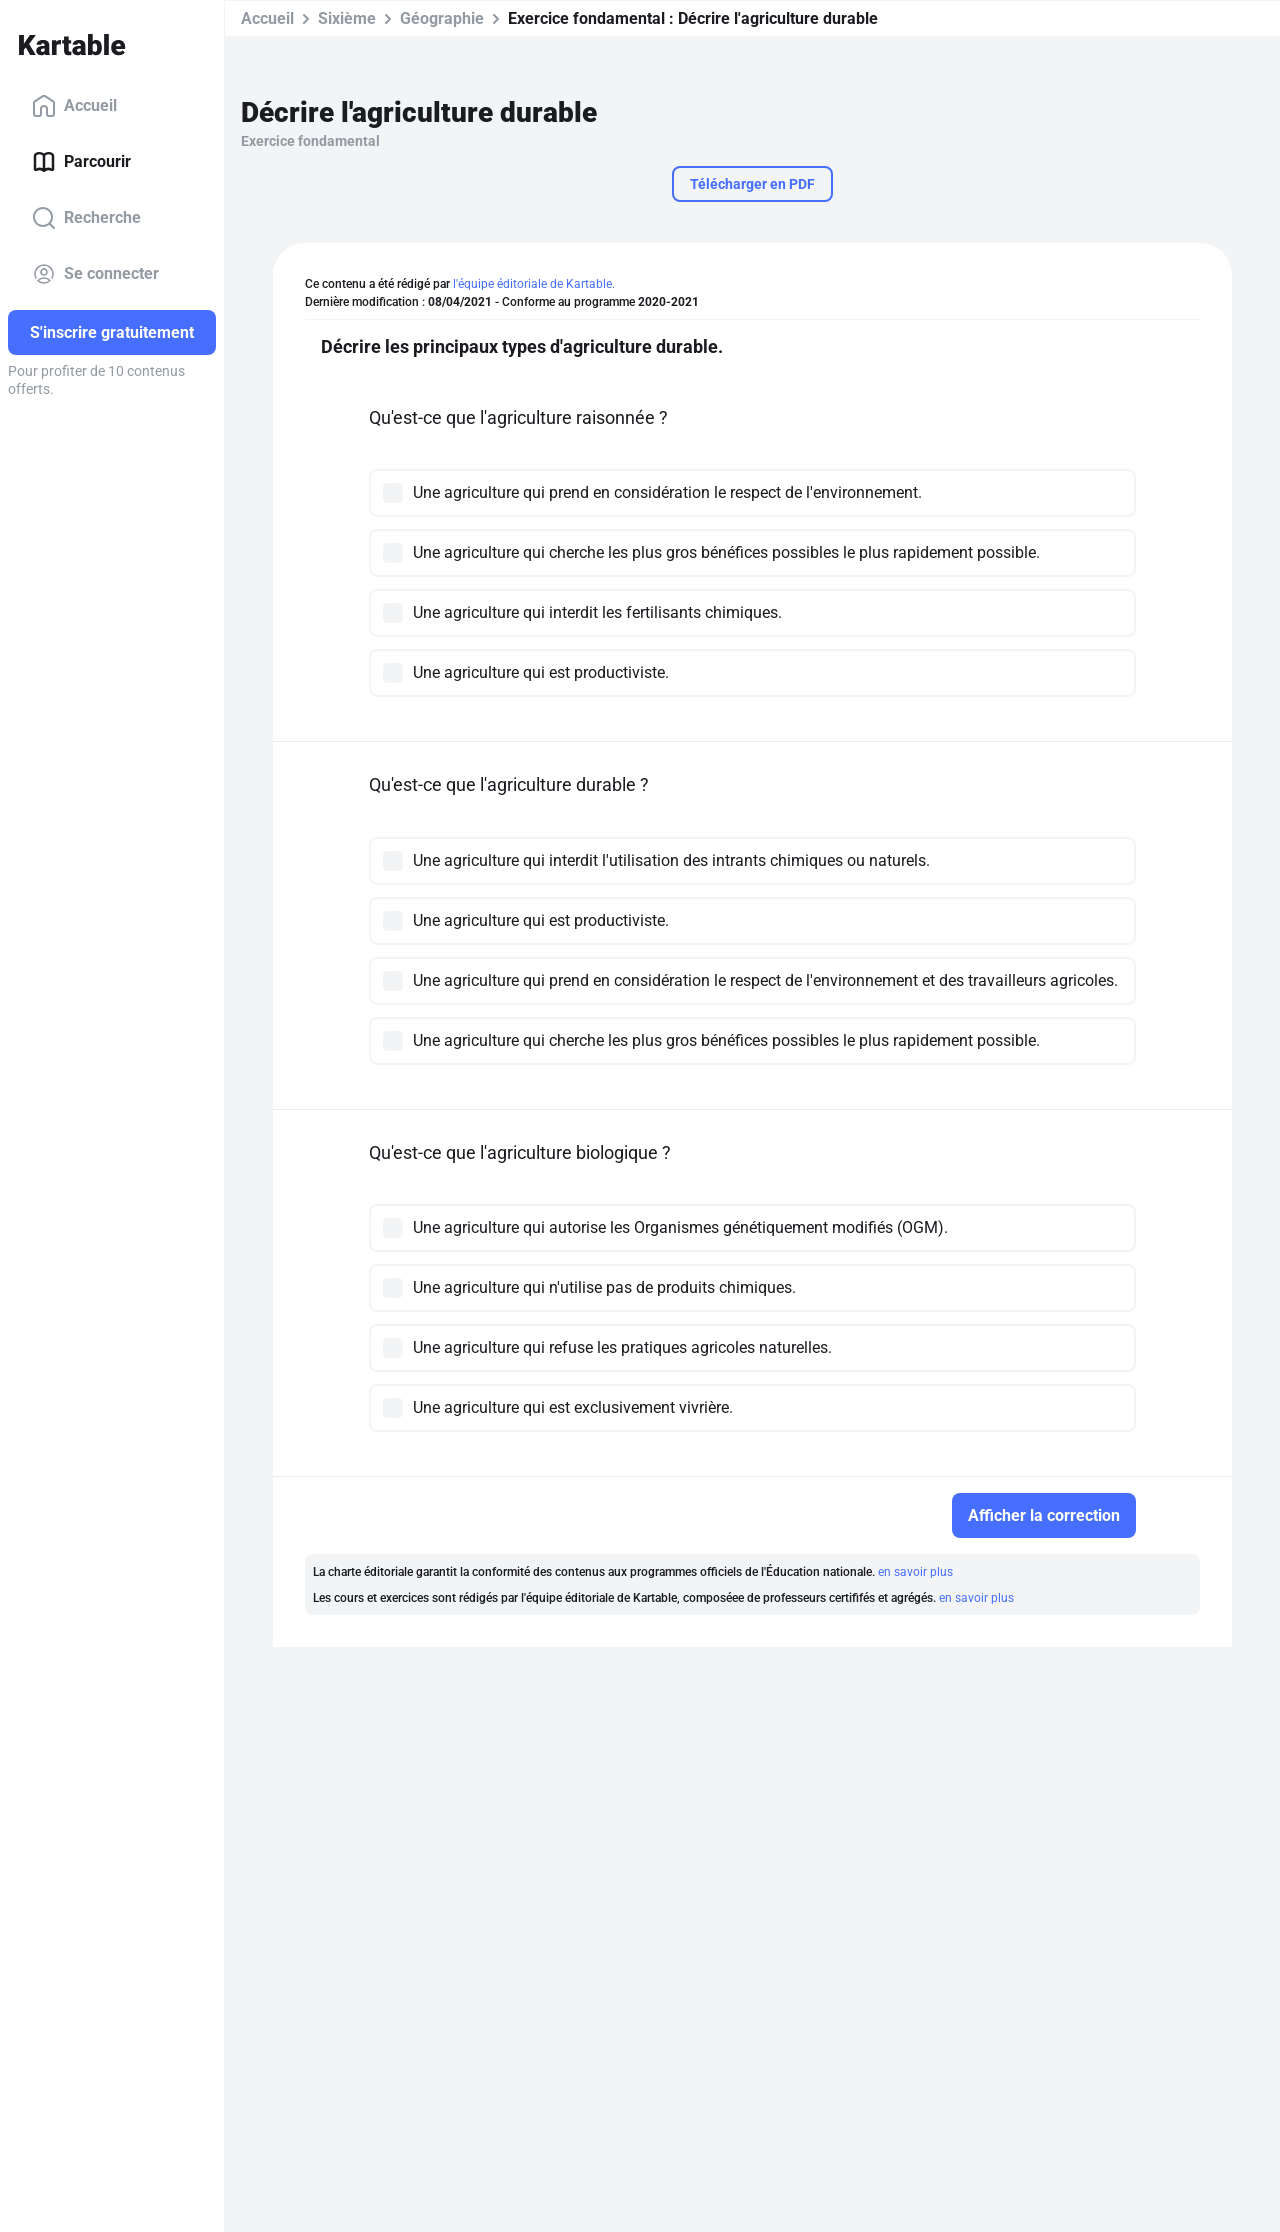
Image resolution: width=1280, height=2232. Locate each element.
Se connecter (95, 274)
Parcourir (81, 162)
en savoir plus (915, 1572)
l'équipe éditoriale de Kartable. (534, 284)
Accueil (74, 106)
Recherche (86, 218)
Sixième (347, 18)
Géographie (442, 18)
